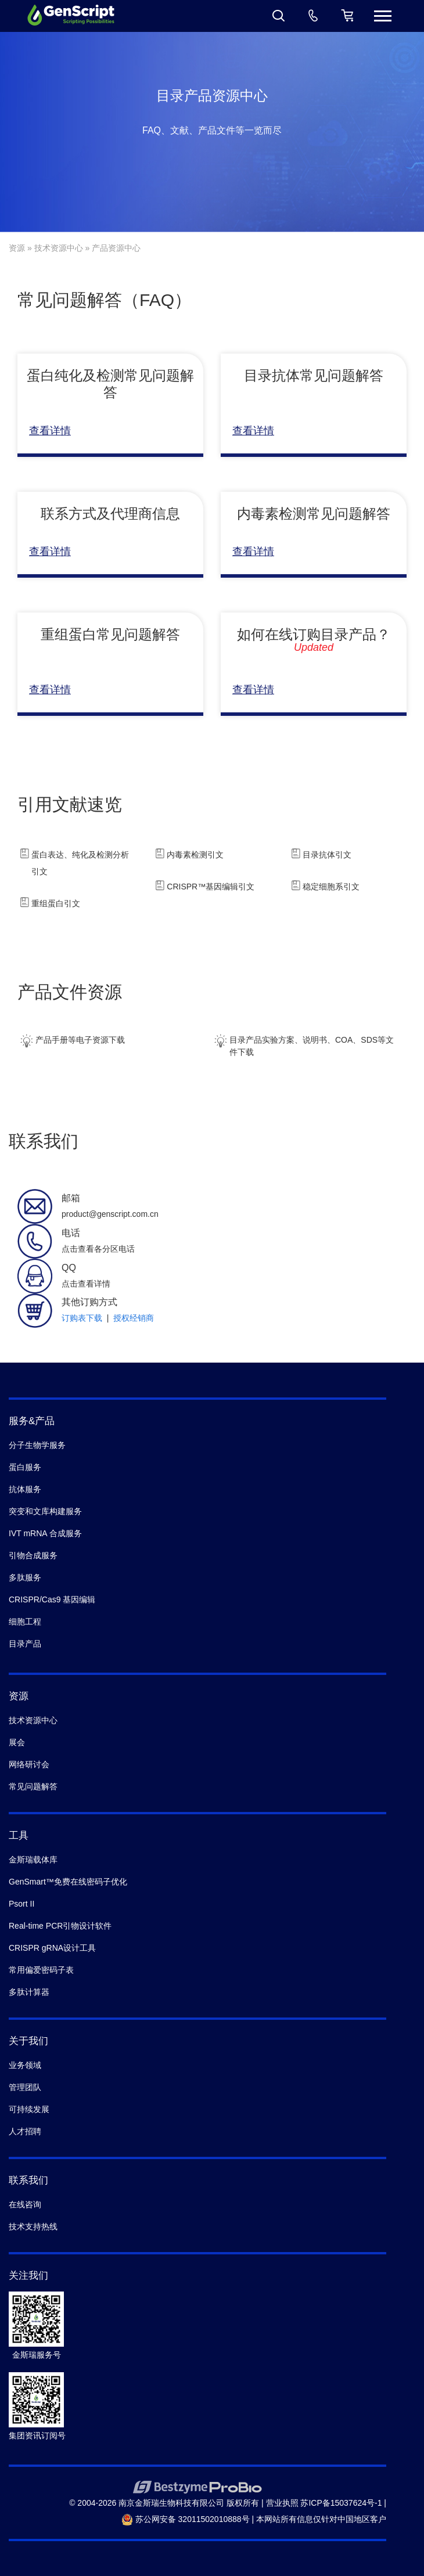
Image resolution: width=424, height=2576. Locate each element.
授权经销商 (133, 1318)
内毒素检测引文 (195, 854)
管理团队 (25, 2087)
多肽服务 (25, 1577)
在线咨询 (25, 2204)
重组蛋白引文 (55, 903)
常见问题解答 (33, 1786)
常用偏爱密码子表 (41, 1970)
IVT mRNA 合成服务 (45, 1533)
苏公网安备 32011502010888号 (185, 2519)
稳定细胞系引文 (331, 886)
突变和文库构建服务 (45, 1511)
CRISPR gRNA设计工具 (52, 1947)
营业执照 (282, 2502)
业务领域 (25, 2065)
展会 (17, 1742)
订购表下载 (82, 1318)
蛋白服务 (25, 1467)
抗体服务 (25, 1489)
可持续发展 (29, 2109)
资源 (17, 248)
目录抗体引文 (327, 854)
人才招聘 (25, 2131)
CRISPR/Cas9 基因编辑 (52, 1599)
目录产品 (25, 1643)
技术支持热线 (33, 2226)
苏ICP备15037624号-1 (341, 2502)
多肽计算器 (29, 1992)
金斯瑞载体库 (33, 1859)
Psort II (21, 1903)
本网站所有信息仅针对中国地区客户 (321, 2519)
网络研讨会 (29, 1764)
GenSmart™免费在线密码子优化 (68, 1881)
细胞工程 (25, 1621)
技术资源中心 (58, 248)
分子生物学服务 (37, 1445)
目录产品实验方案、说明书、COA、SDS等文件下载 (303, 1042)
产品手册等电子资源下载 (71, 1041)
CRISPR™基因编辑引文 (210, 886)
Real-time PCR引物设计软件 (60, 1925)
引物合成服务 (33, 1555)
